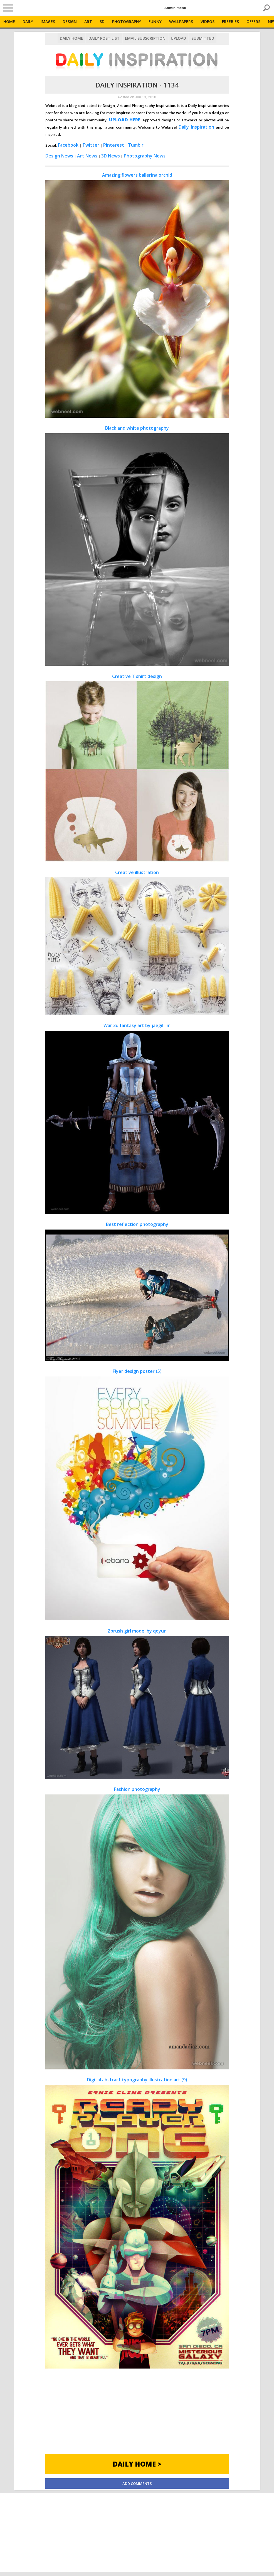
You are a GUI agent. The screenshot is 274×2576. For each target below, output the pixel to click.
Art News (87, 156)
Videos (207, 21)
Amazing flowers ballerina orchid (137, 294)
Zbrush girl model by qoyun (137, 1703)
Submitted (202, 38)
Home (9, 21)
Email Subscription (145, 38)
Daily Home (71, 38)
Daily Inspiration (196, 127)
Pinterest (113, 145)
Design (70, 21)
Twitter (90, 145)
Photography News (145, 156)
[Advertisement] (137, 2415)
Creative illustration (137, 942)
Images (48, 21)
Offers (253, 21)
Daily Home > (137, 2464)
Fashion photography (137, 1927)
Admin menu (175, 8)
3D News (110, 156)
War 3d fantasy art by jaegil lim (137, 1118)
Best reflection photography (137, 1291)
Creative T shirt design (137, 767)
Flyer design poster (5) (137, 1494)
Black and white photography (137, 545)
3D (102, 21)
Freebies (230, 21)
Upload (178, 38)
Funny (155, 21)
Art (88, 21)
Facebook (68, 145)
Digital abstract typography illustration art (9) (137, 2222)
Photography (126, 21)
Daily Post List (104, 38)
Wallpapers (181, 21)
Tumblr (136, 145)
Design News (59, 156)
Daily (28, 21)
